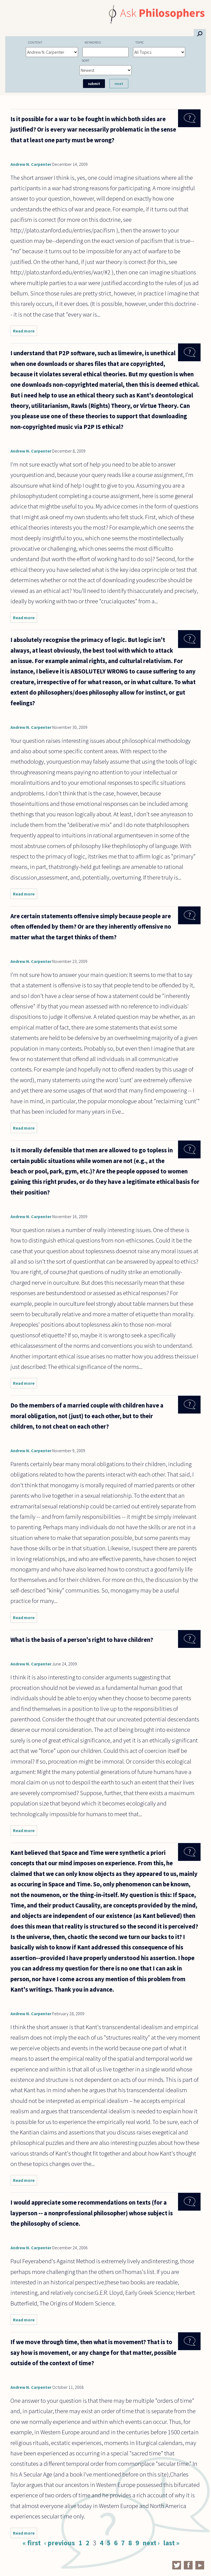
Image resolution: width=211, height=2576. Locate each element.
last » (171, 2542)
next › (151, 2542)
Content (35, 42)
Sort (86, 60)
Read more (25, 332)
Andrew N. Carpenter (30, 164)
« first (32, 2542)
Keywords (93, 42)
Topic (139, 42)
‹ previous (59, 2542)
